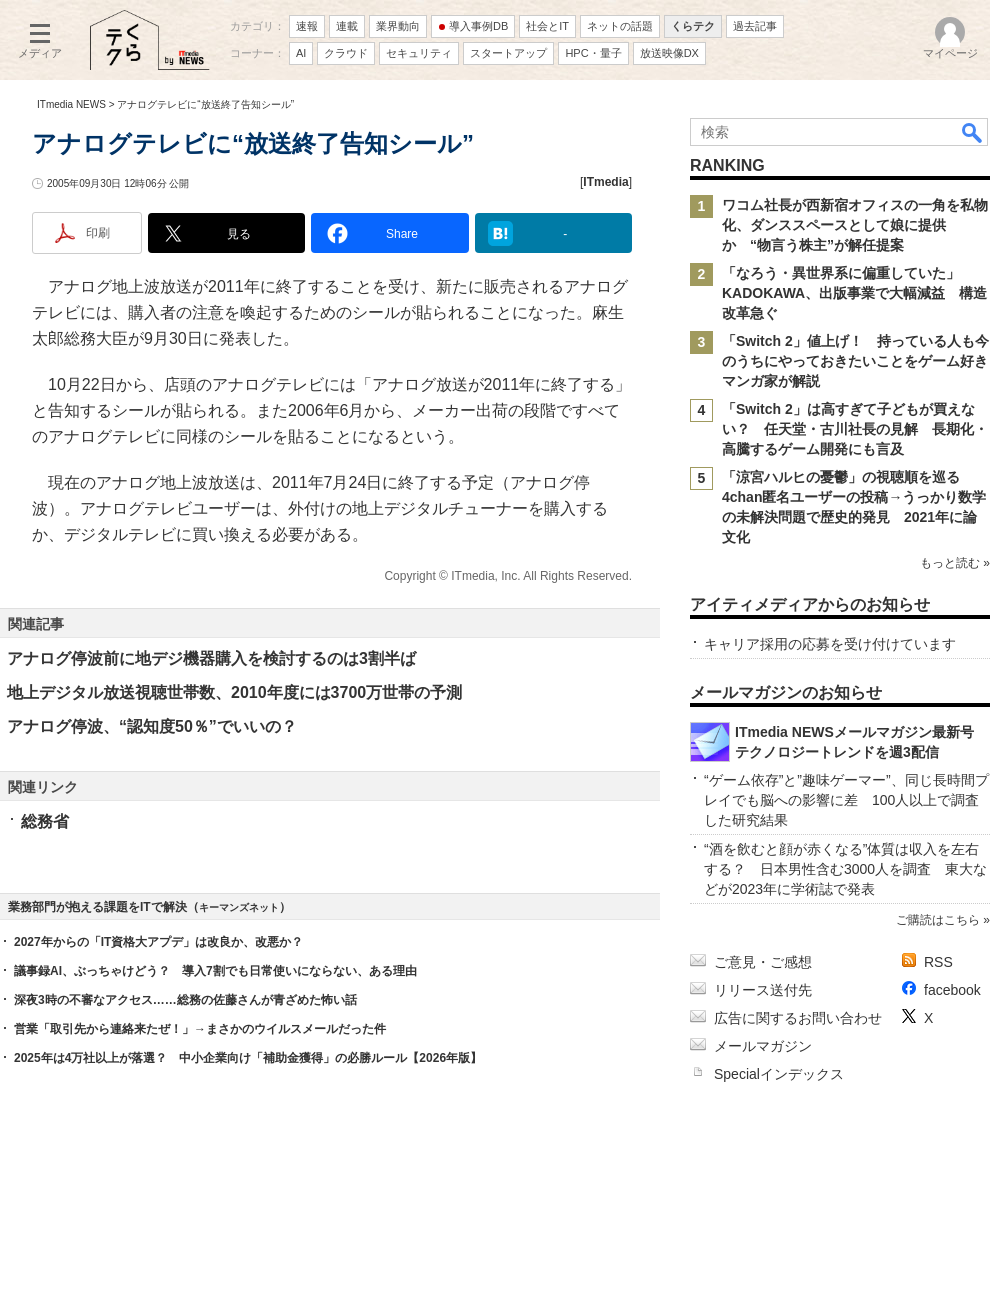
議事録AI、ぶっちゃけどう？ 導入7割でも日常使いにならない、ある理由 (215, 971)
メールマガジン (763, 1046)
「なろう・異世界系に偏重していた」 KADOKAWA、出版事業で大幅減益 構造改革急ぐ (854, 293)
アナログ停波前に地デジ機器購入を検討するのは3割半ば (211, 658)
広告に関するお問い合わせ (798, 1018)
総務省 (45, 821)
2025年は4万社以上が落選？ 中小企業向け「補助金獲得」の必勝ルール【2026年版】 (248, 1058)
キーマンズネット (239, 907)
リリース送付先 (763, 990)
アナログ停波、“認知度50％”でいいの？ (152, 726)
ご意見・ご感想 (763, 962)
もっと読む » (955, 563)
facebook (952, 990)
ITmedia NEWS (71, 104)
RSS (938, 962)
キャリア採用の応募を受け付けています (830, 644)
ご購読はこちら (938, 920)
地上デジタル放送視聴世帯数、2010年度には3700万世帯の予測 (234, 692)
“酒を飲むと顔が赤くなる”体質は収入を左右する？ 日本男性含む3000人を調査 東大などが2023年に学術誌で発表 (845, 869)
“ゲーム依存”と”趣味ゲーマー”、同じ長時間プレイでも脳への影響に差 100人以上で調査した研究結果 (846, 800)
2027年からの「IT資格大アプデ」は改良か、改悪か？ (158, 942)
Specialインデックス (779, 1074)
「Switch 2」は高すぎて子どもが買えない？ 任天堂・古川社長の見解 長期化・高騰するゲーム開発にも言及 (855, 429)
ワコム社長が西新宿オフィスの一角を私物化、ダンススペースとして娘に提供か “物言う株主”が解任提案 (855, 225)
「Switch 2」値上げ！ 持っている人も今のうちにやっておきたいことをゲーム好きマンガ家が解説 (855, 361)
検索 (973, 132)
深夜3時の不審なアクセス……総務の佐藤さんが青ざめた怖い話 (185, 1000)
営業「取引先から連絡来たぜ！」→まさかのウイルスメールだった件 (200, 1029)
